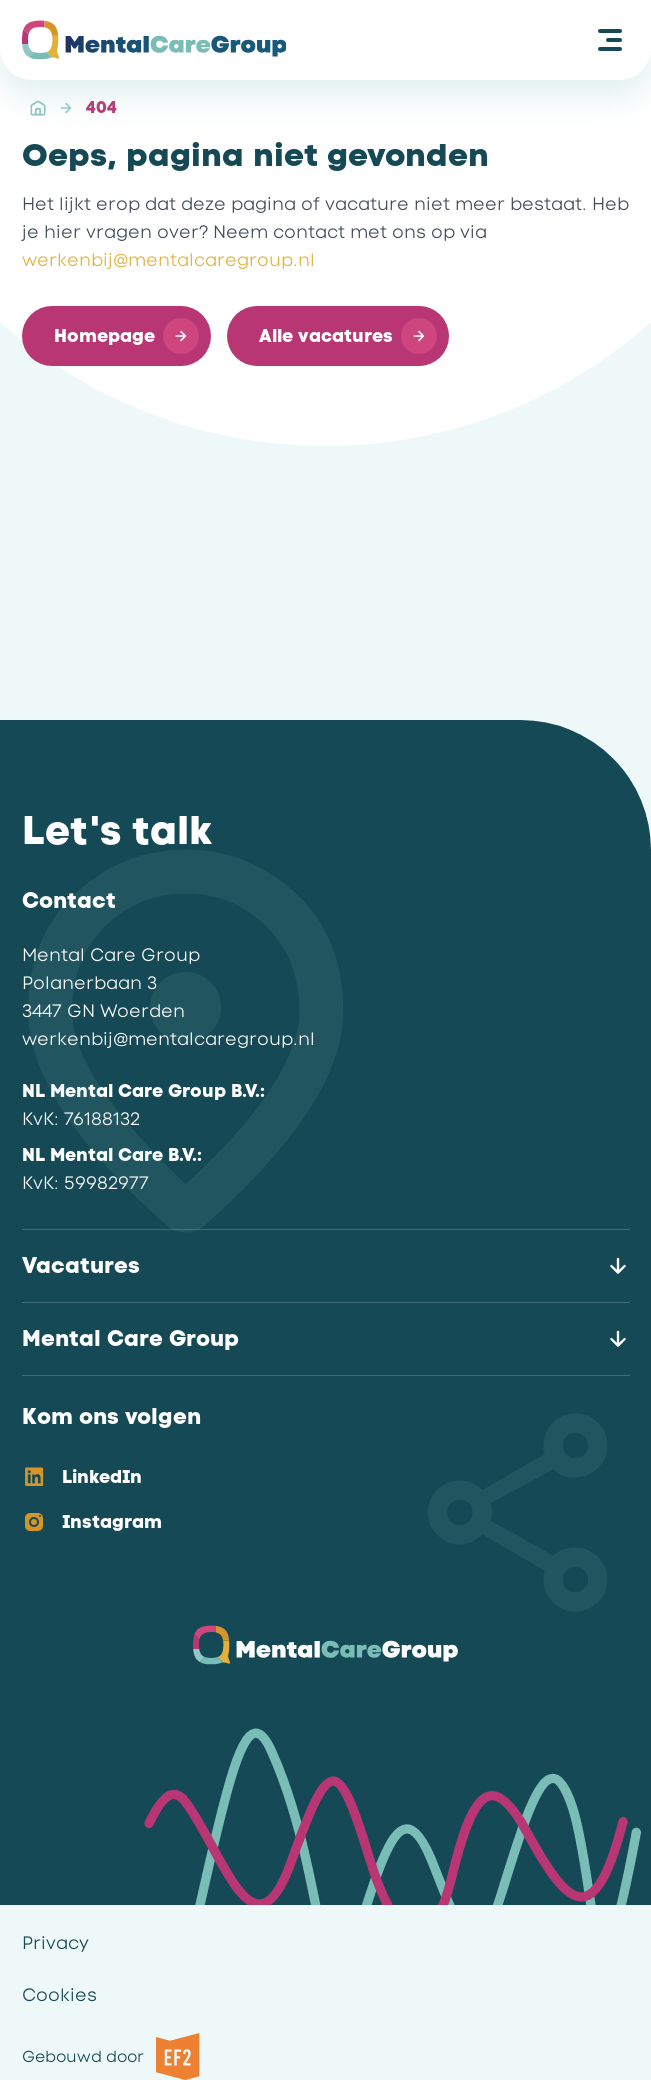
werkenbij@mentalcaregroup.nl (168, 260)
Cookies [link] (59, 1995)
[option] (310, 1478)
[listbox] (310, 1501)
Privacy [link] (55, 1943)
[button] (116, 336)
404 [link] (101, 107)
